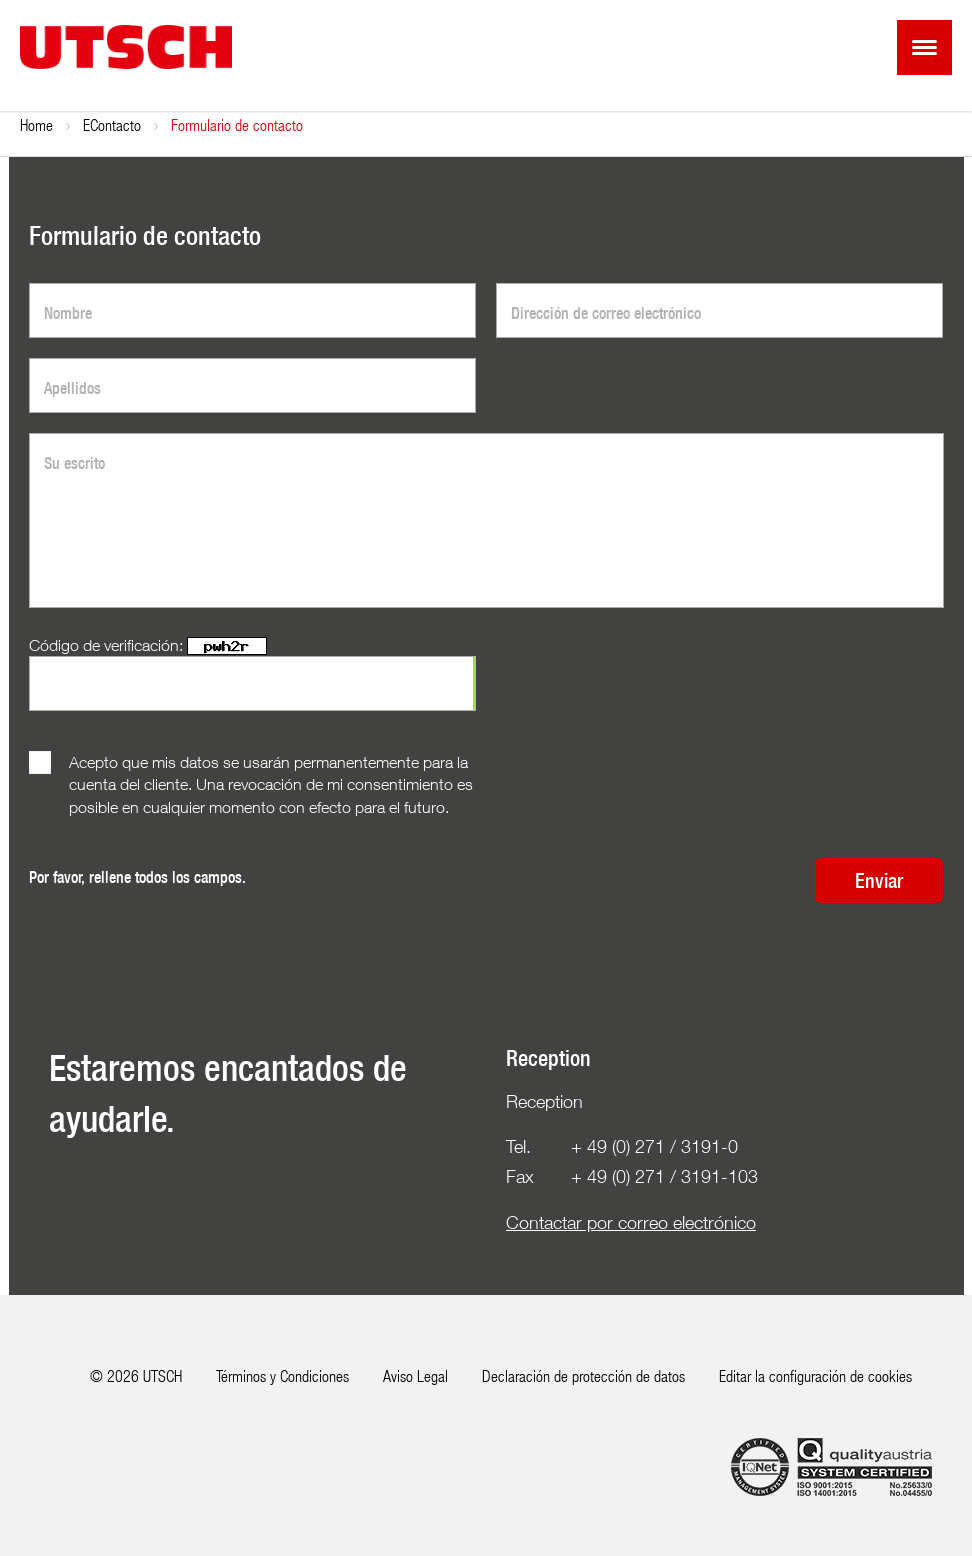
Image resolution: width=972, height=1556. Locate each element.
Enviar (879, 880)
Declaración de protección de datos (583, 1375)
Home (36, 124)
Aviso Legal (415, 1375)
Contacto (191, 124)
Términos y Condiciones (282, 1375)
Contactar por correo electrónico (631, 1222)
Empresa (109, 124)
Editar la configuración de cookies (815, 1375)
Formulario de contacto (313, 124)
